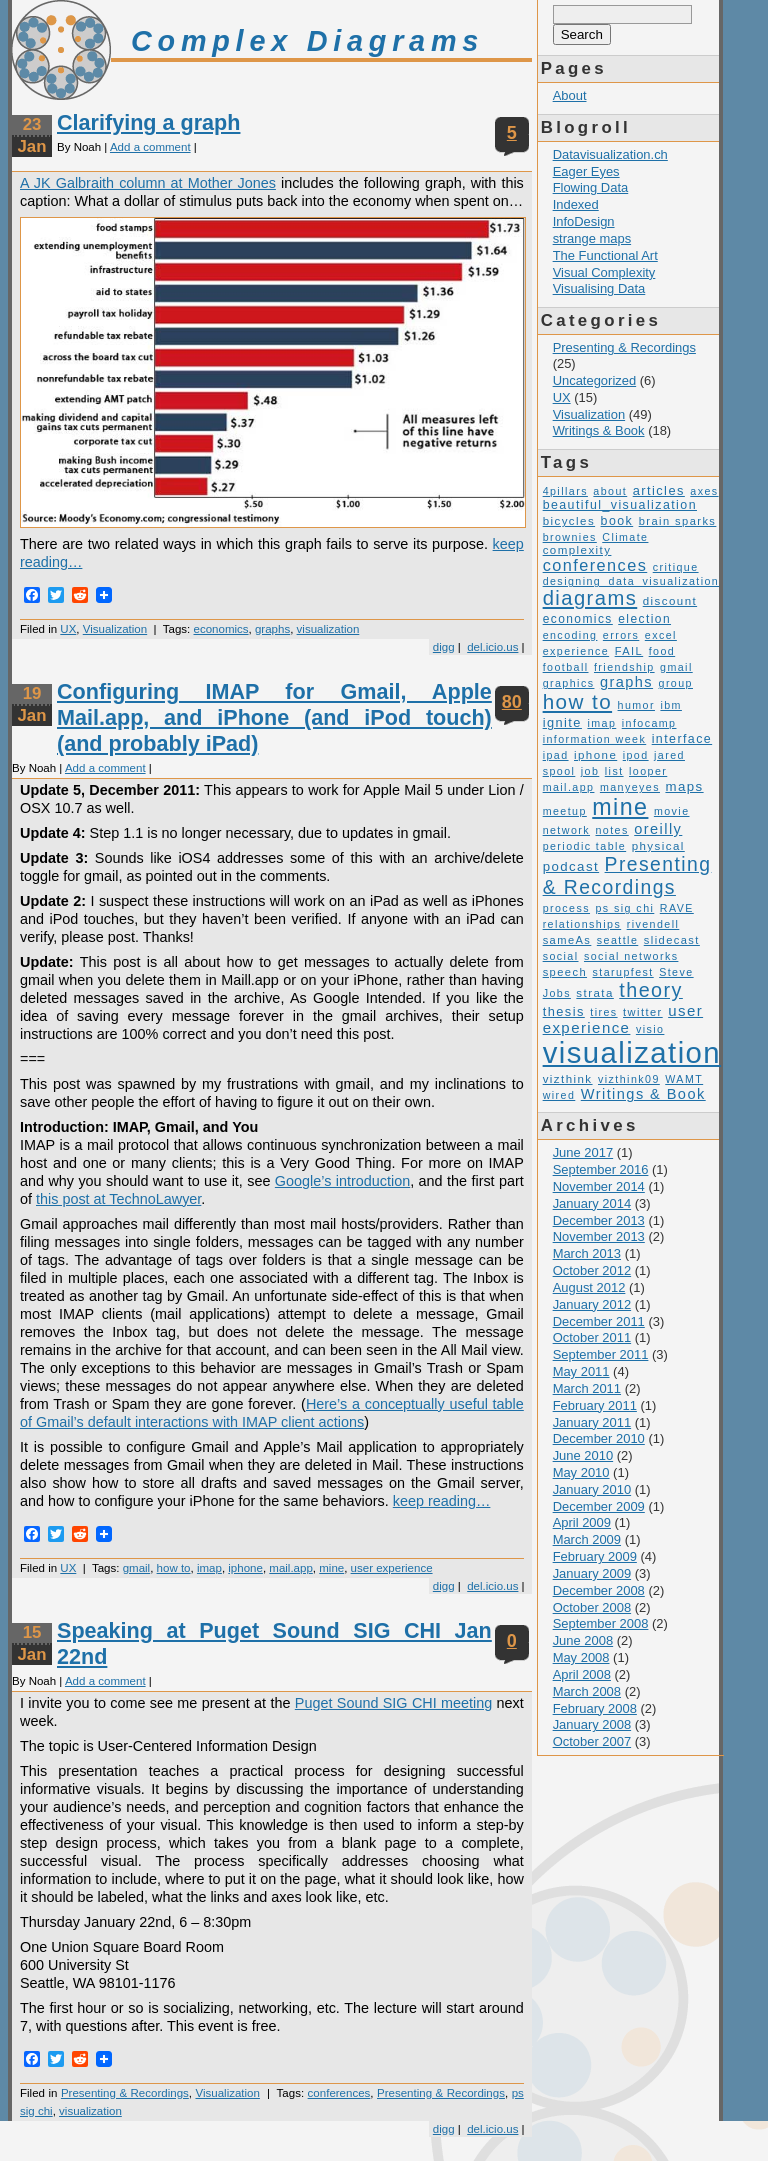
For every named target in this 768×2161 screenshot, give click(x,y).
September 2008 (601, 1623)
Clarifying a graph (148, 122)
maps (684, 786)
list (614, 771)
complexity (577, 550)
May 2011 (581, 1371)
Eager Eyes (586, 171)
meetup (565, 811)
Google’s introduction (342, 1181)
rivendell (653, 924)
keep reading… (442, 1501)
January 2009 (592, 1573)
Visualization (115, 629)
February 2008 (595, 1708)
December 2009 (599, 1506)
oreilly (658, 829)
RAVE (677, 908)
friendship (624, 667)
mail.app (291, 1568)
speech (565, 972)
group (676, 683)
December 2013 (599, 1220)
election (644, 619)
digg (444, 647)
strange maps (592, 238)
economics (221, 629)
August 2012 (589, 1287)
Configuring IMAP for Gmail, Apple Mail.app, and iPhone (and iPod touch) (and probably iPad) (274, 717)
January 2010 (592, 1489)
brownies (570, 537)
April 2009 (582, 1522)
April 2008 (582, 1674)
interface (682, 739)
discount (670, 601)
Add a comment (150, 147)
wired (559, 1095)
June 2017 (583, 1152)
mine (331, 1568)
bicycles (569, 521)
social (561, 956)
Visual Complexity (604, 272)
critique (676, 567)
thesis (564, 1011)
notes (611, 830)
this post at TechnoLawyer (118, 1199)
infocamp (649, 723)
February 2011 (595, 1405)
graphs (272, 629)
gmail (137, 1568)
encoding (570, 635)
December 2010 (599, 1438)
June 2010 (583, 1455)
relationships (582, 924)
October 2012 (592, 1270)
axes (704, 491)
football (566, 667)
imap (209, 1568)
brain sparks (678, 521)
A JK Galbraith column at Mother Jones (148, 183)
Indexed (576, 204)
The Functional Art (605, 255)
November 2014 (599, 1186)
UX (68, 629)
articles (659, 490)
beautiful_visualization (620, 505)
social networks (631, 956)
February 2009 (595, 1556)
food (662, 651)
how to (174, 1568)
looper (648, 771)
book (617, 521)
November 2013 (599, 1236)
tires (603, 1012)
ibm (671, 705)
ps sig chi (624, 908)
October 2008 (592, 1607)
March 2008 (587, 1691)
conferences (339, 2093)
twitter (643, 1012)
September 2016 (601, 1169)
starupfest (623, 972)
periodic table (585, 846)
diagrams (590, 598)
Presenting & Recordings (125, 2093)
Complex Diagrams (307, 41)
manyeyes (630, 787)
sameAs (567, 940)
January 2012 (592, 1304)
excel (661, 635)
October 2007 (592, 1741)
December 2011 (599, 1321)
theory (651, 990)
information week (595, 739)
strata (594, 993)
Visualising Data (599, 288)
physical (658, 846)
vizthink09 (629, 1079)
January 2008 (592, 1724)
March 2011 (587, 1388)
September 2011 (601, 1354)
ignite (562, 722)
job (590, 771)
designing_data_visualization (631, 581)
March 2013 (587, 1253)
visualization (328, 629)
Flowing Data (591, 187)
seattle (617, 940)
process (566, 908)
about (610, 491)
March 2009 (587, 1539)
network (566, 830)
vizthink (568, 1079)
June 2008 (583, 1640)
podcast (571, 866)
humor (636, 705)
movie (672, 811)
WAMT (684, 1079)
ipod (636, 755)
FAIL (629, 651)
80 (512, 702)
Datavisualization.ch (610, 154)
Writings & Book (599, 430)
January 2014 (592, 1203)
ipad (556, 755)
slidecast (672, 940)
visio (650, 1029)
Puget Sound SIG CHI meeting (393, 1703)
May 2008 (581, 1657)
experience (576, 651)
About (570, 95)
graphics (569, 683)
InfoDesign (584, 221)
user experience (392, 1568)
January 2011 (592, 1422)
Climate (625, 537)
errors (621, 635)
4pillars (565, 491)
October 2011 (592, 1337)
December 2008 (599, 1590)
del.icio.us (492, 647)
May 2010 (581, 1472)
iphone (245, 1568)
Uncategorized (595, 380)
